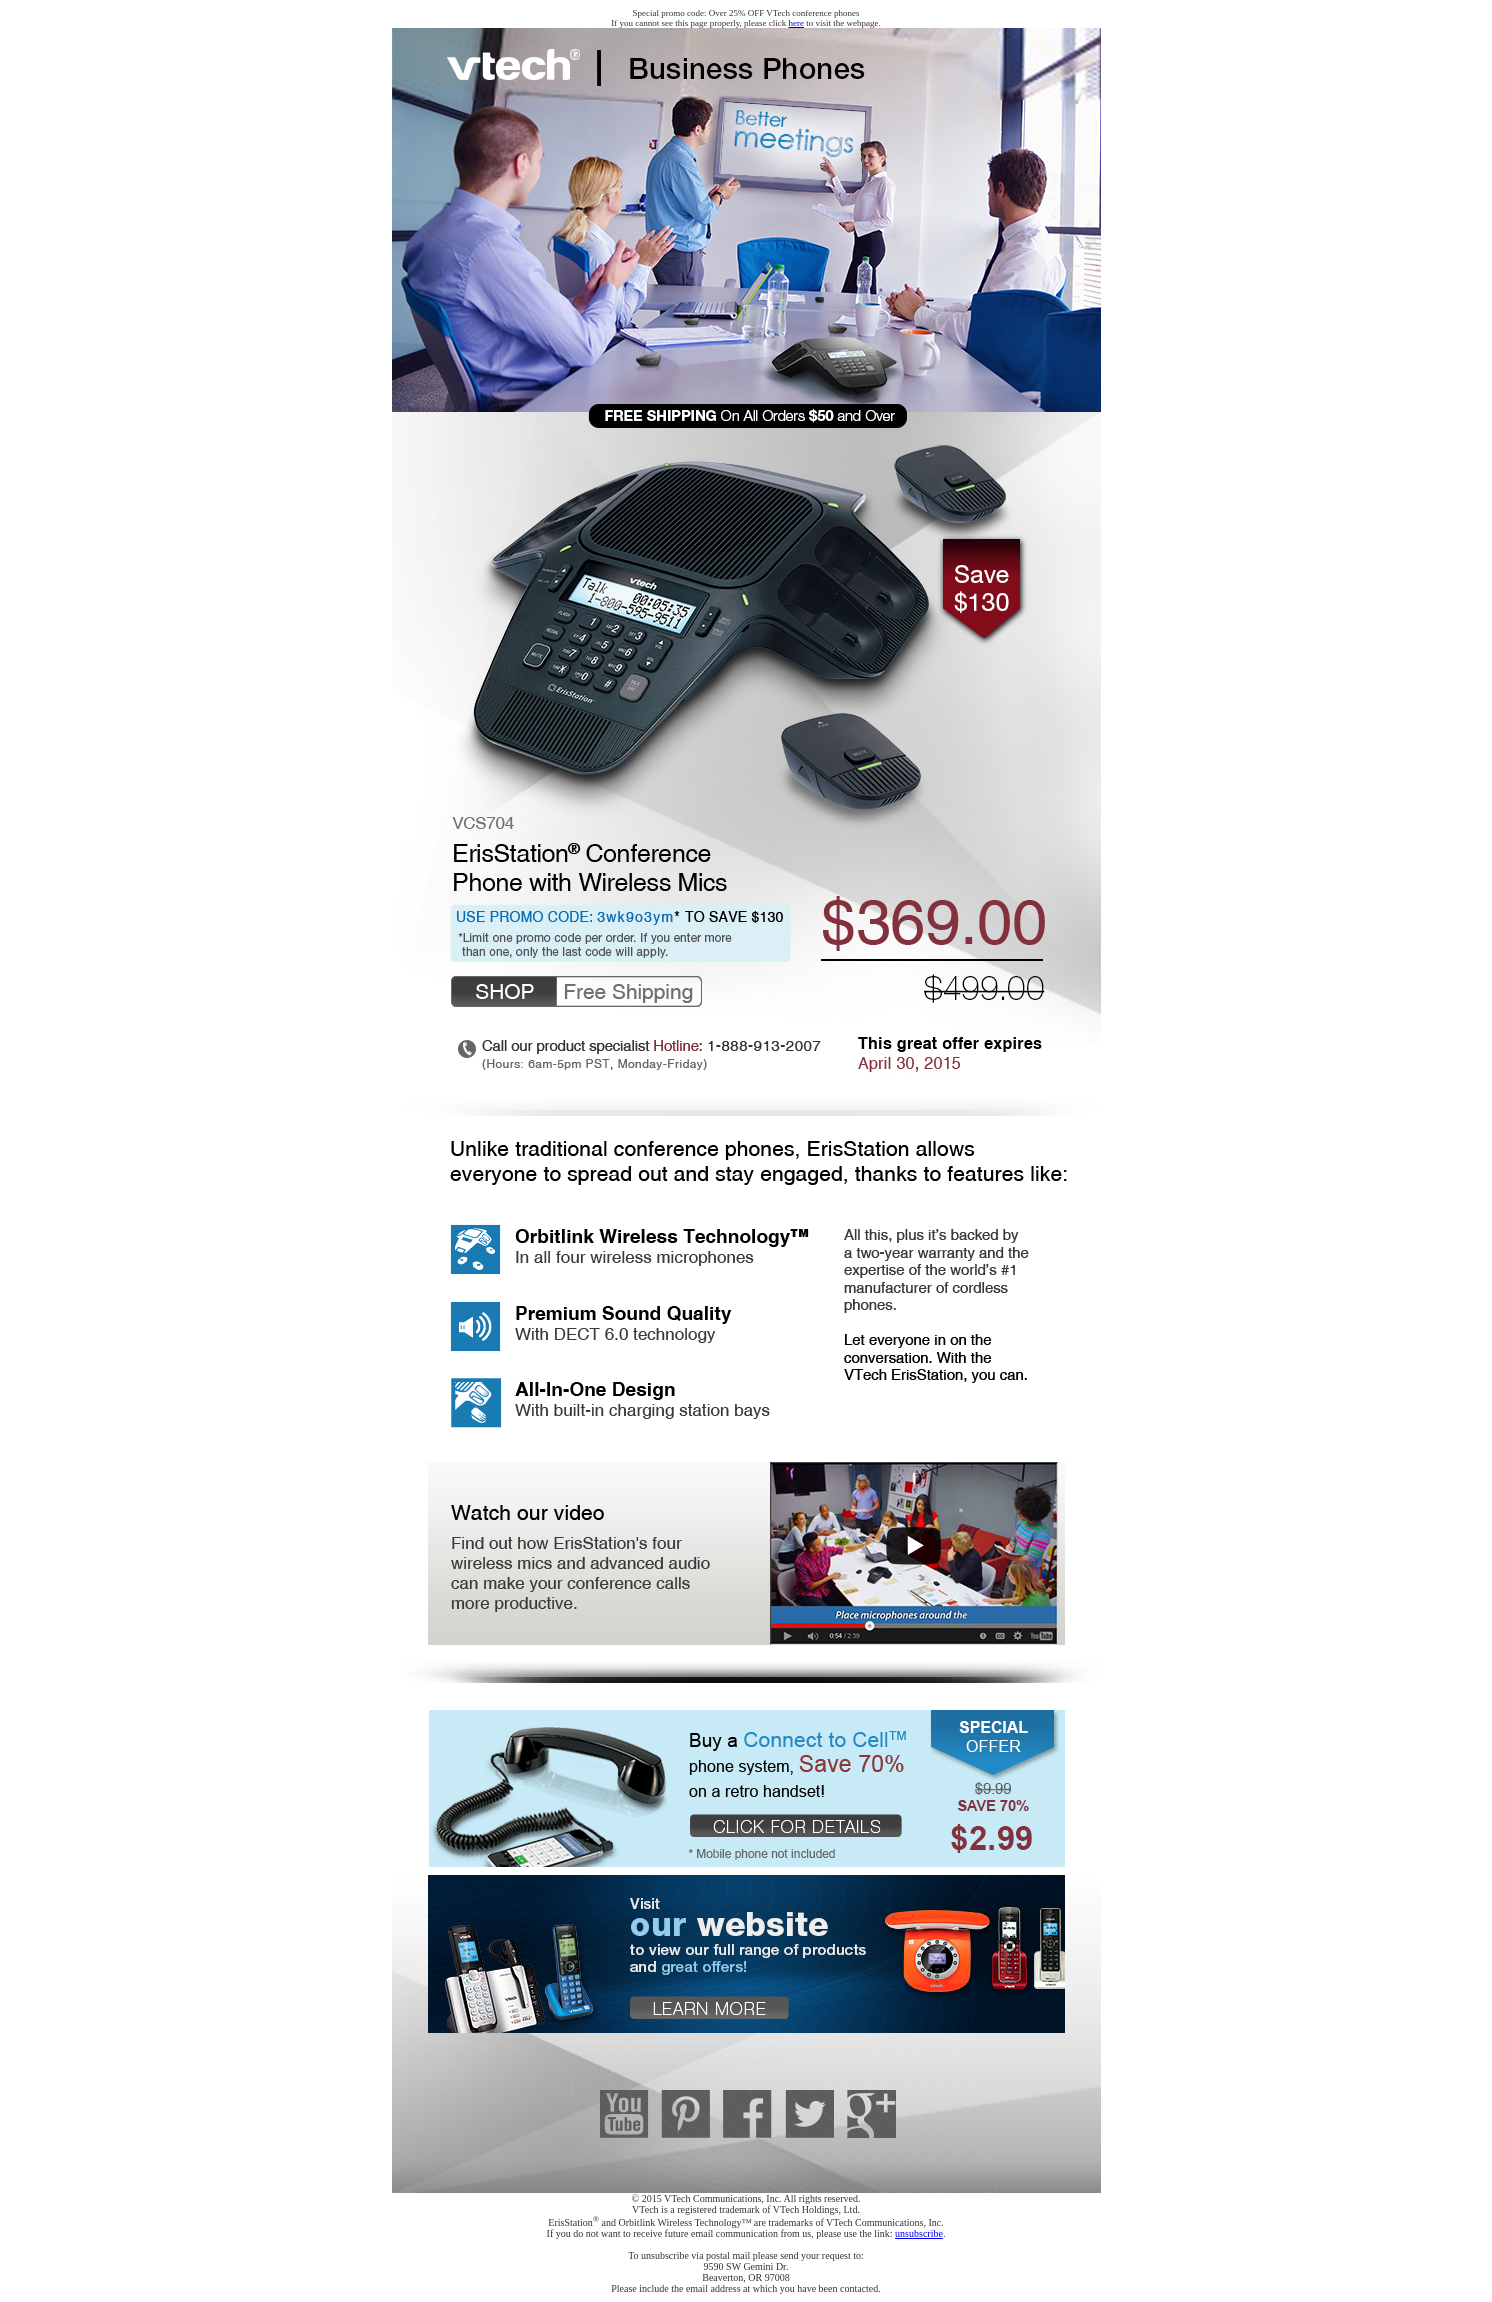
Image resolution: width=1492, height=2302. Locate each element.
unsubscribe (919, 2233)
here (797, 23)
